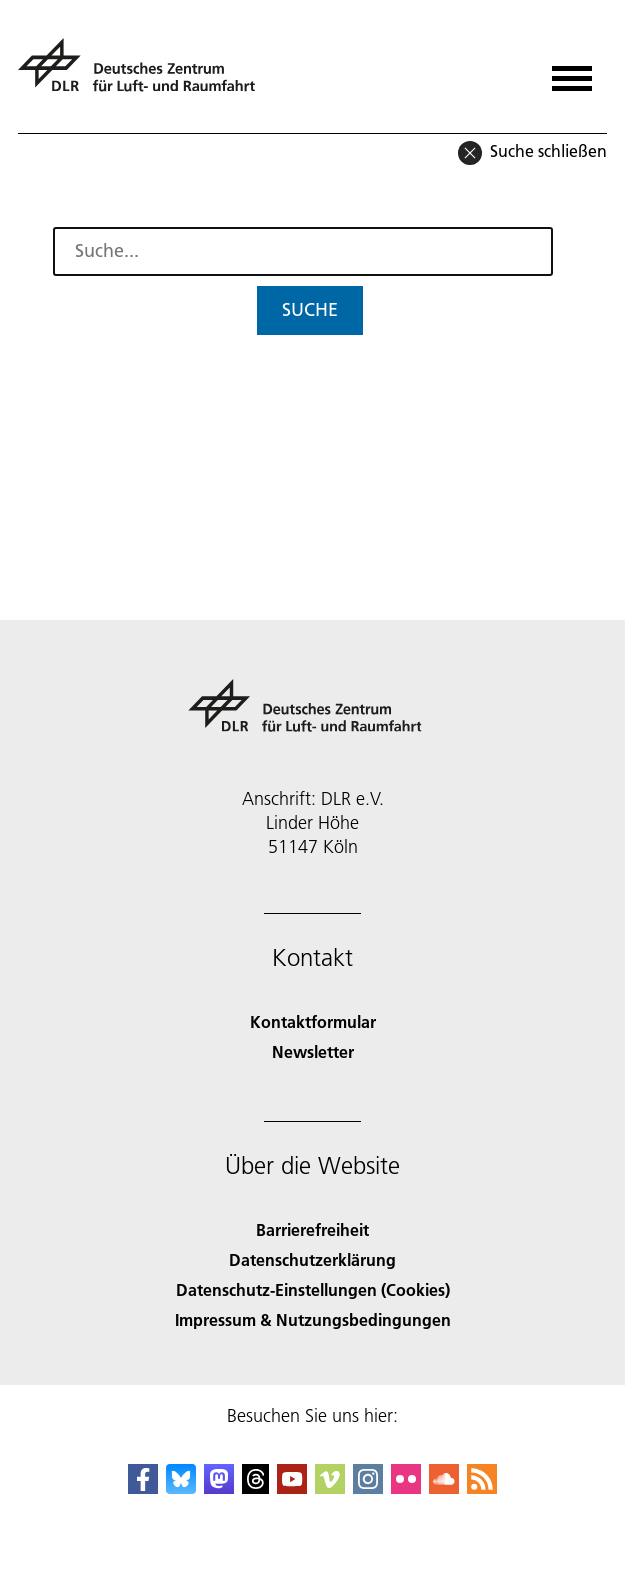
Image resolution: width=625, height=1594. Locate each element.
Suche (310, 309)
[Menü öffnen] (572, 71)
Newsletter (313, 1051)
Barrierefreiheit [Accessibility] (312, 1229)
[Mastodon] (219, 1487)
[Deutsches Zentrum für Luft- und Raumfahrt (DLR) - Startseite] (144, 73)
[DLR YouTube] (292, 1487)
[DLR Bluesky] (181, 1487)
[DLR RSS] (482, 1487)
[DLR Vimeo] (330, 1487)
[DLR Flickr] (406, 1487)
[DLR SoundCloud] (444, 1487)
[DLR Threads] (256, 1487)
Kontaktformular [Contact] (313, 1021)
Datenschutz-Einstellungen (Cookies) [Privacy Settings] (313, 1289)
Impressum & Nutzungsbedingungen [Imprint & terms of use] (313, 1319)
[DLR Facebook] (143, 1487)
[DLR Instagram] (368, 1487)
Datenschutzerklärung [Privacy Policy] (312, 1259)
